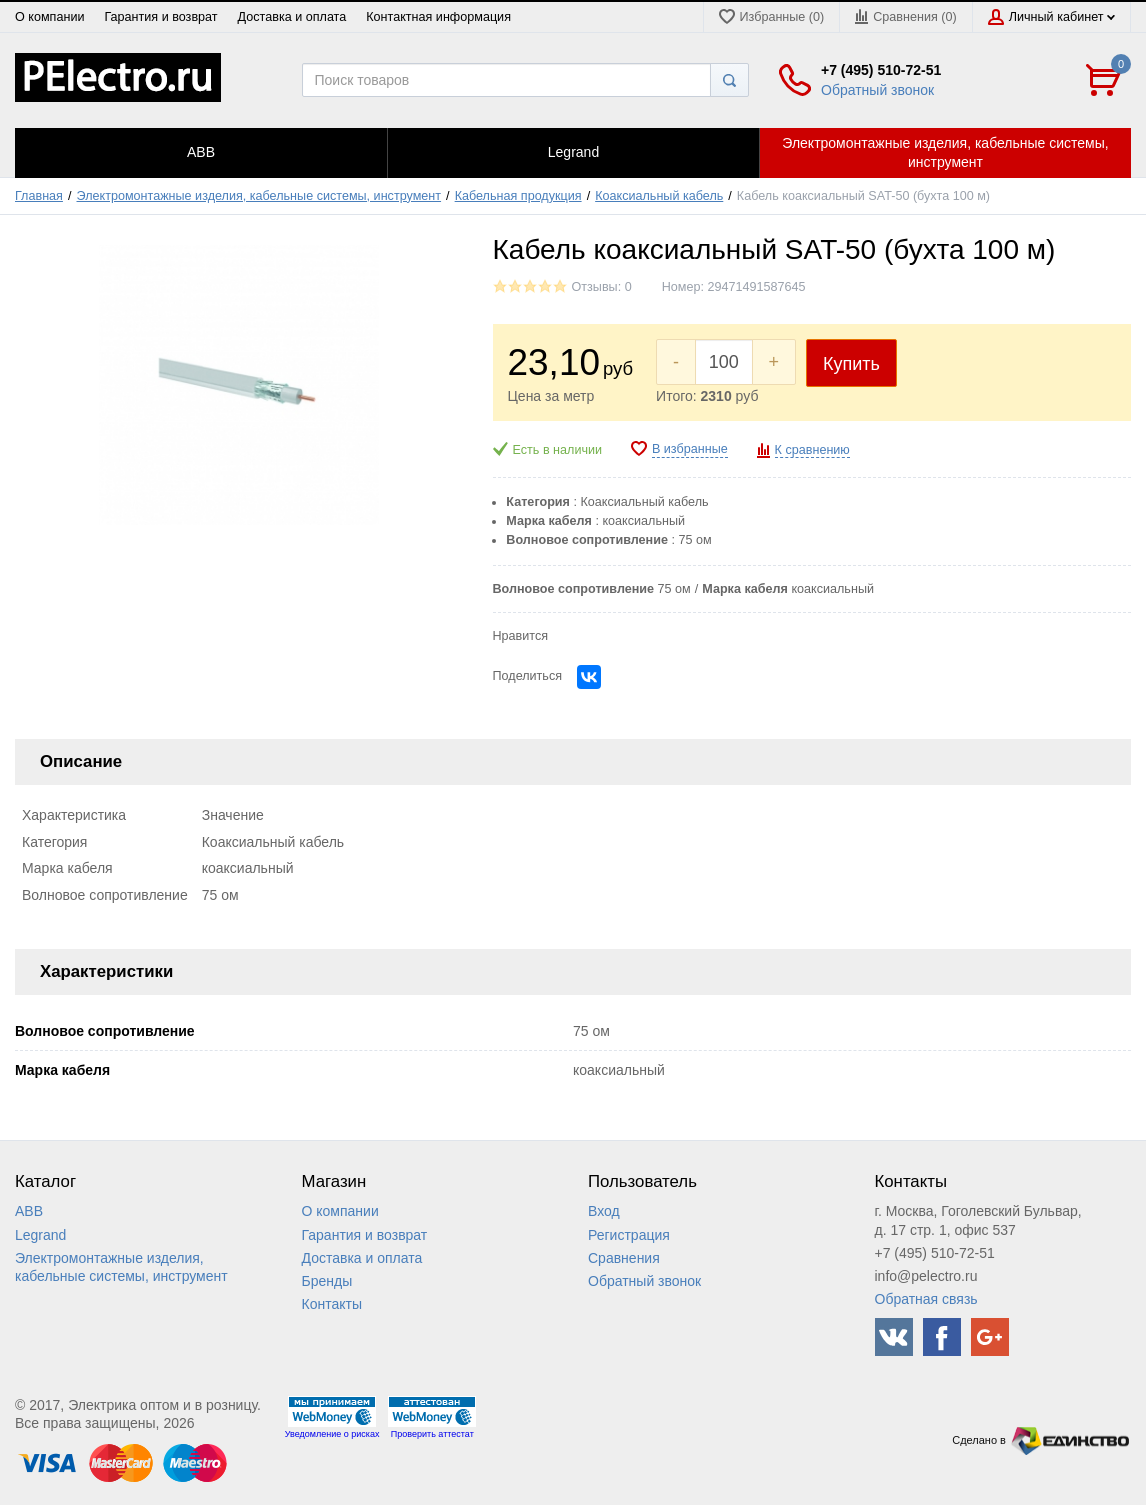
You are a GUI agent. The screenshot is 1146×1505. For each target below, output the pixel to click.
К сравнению (812, 450)
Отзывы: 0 (602, 287)
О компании (49, 17)
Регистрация (629, 1235)
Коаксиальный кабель (659, 196)
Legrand (40, 1235)
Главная (39, 196)
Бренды (327, 1281)
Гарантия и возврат (160, 17)
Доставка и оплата (292, 17)
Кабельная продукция (518, 196)
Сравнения (624, 1258)
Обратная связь (926, 1299)
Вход (604, 1211)
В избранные (690, 449)
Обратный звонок (877, 90)
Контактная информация (438, 17)
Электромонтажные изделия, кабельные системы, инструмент (259, 196)
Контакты (332, 1304)
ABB (29, 1211)
